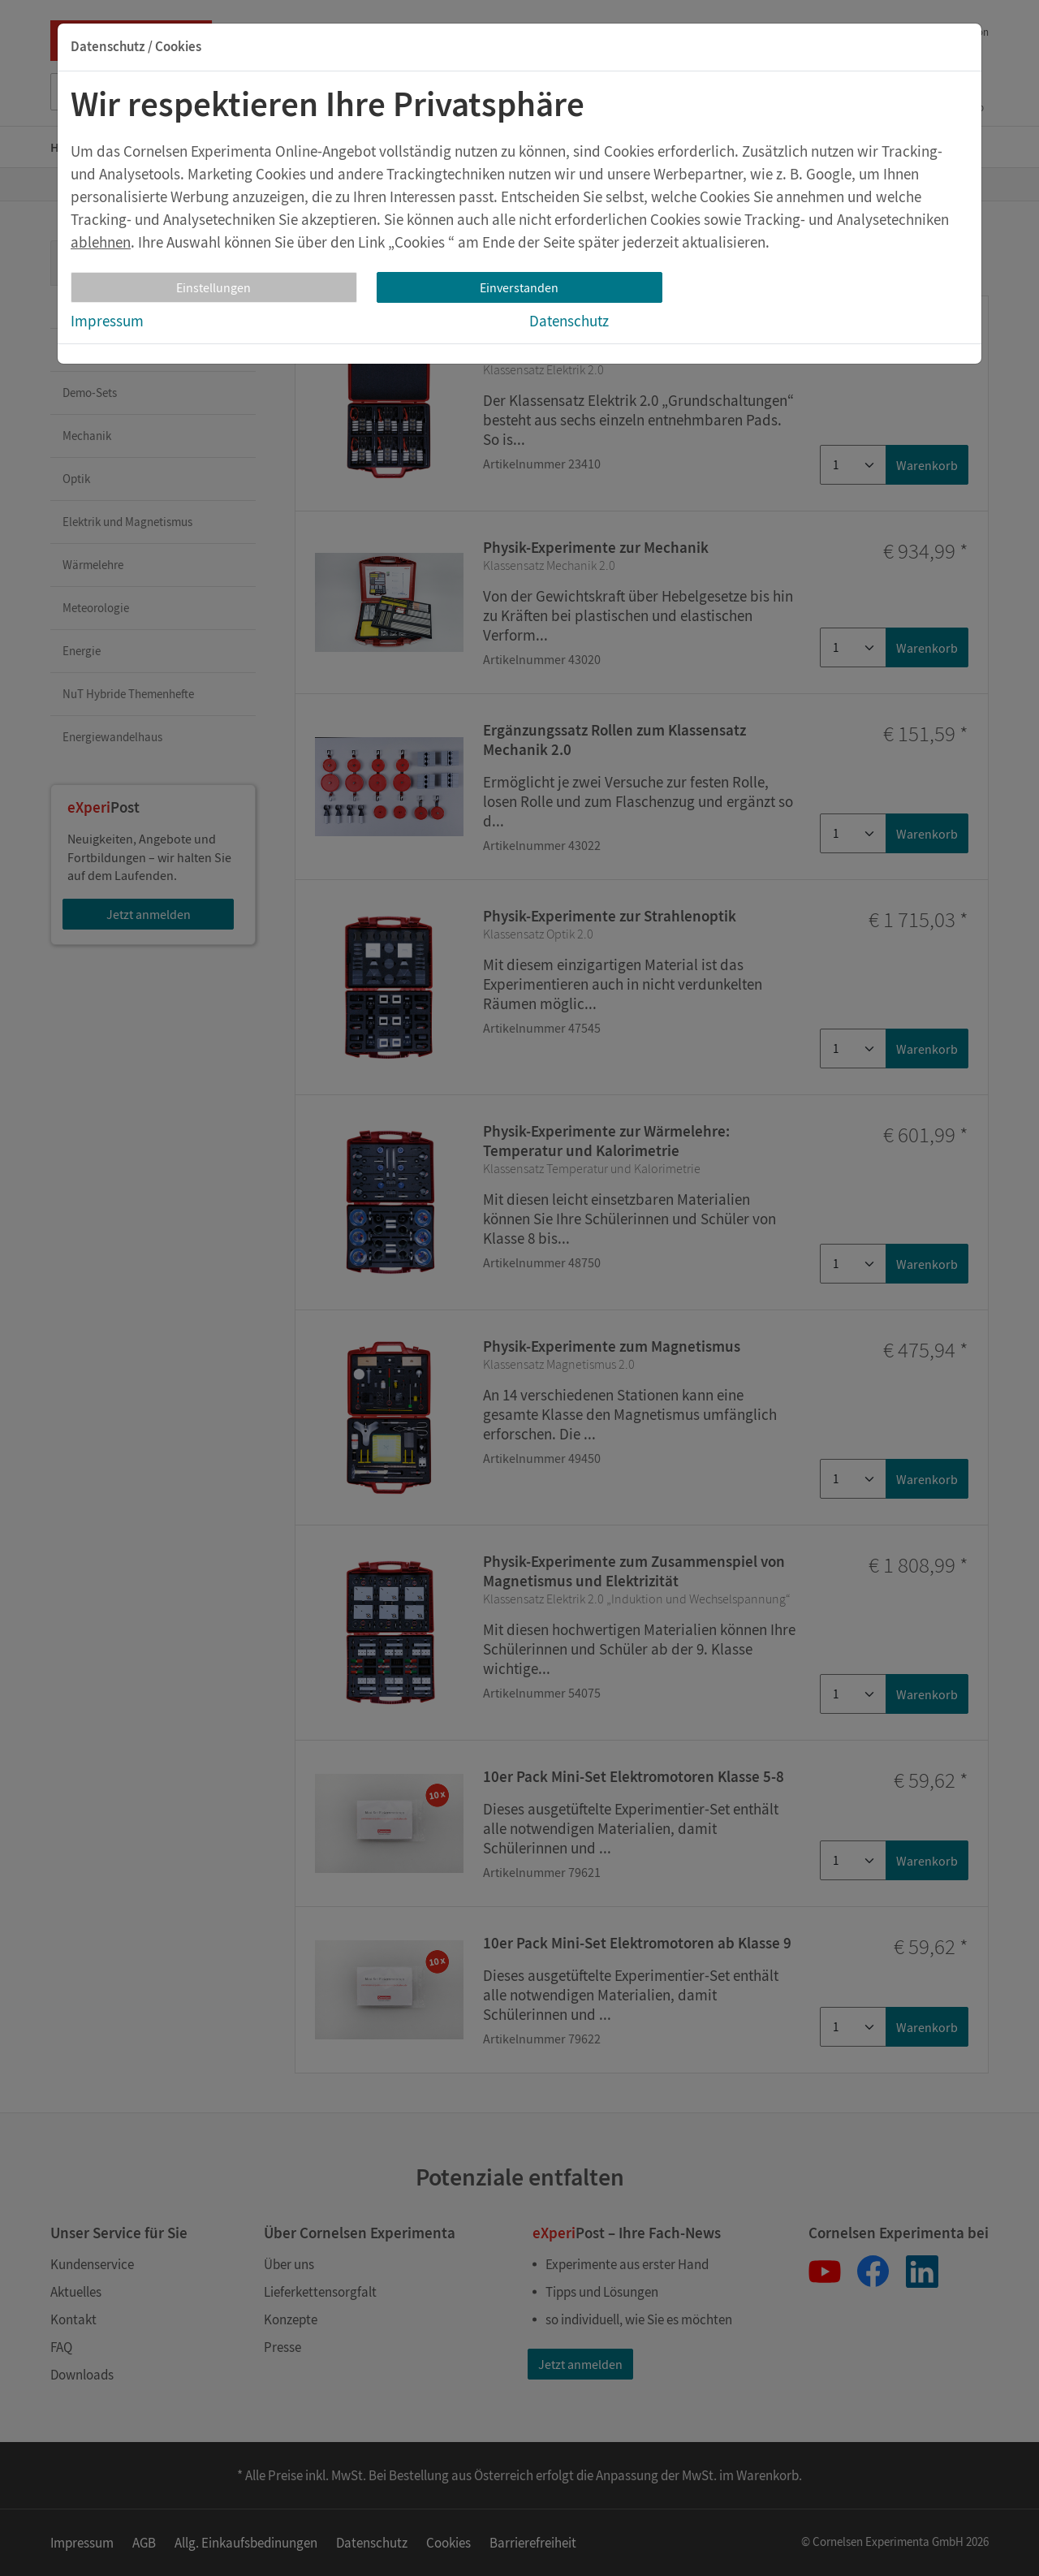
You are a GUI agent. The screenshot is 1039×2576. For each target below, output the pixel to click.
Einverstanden (519, 287)
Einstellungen (213, 287)
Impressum (107, 320)
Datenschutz (569, 320)
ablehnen (101, 242)
